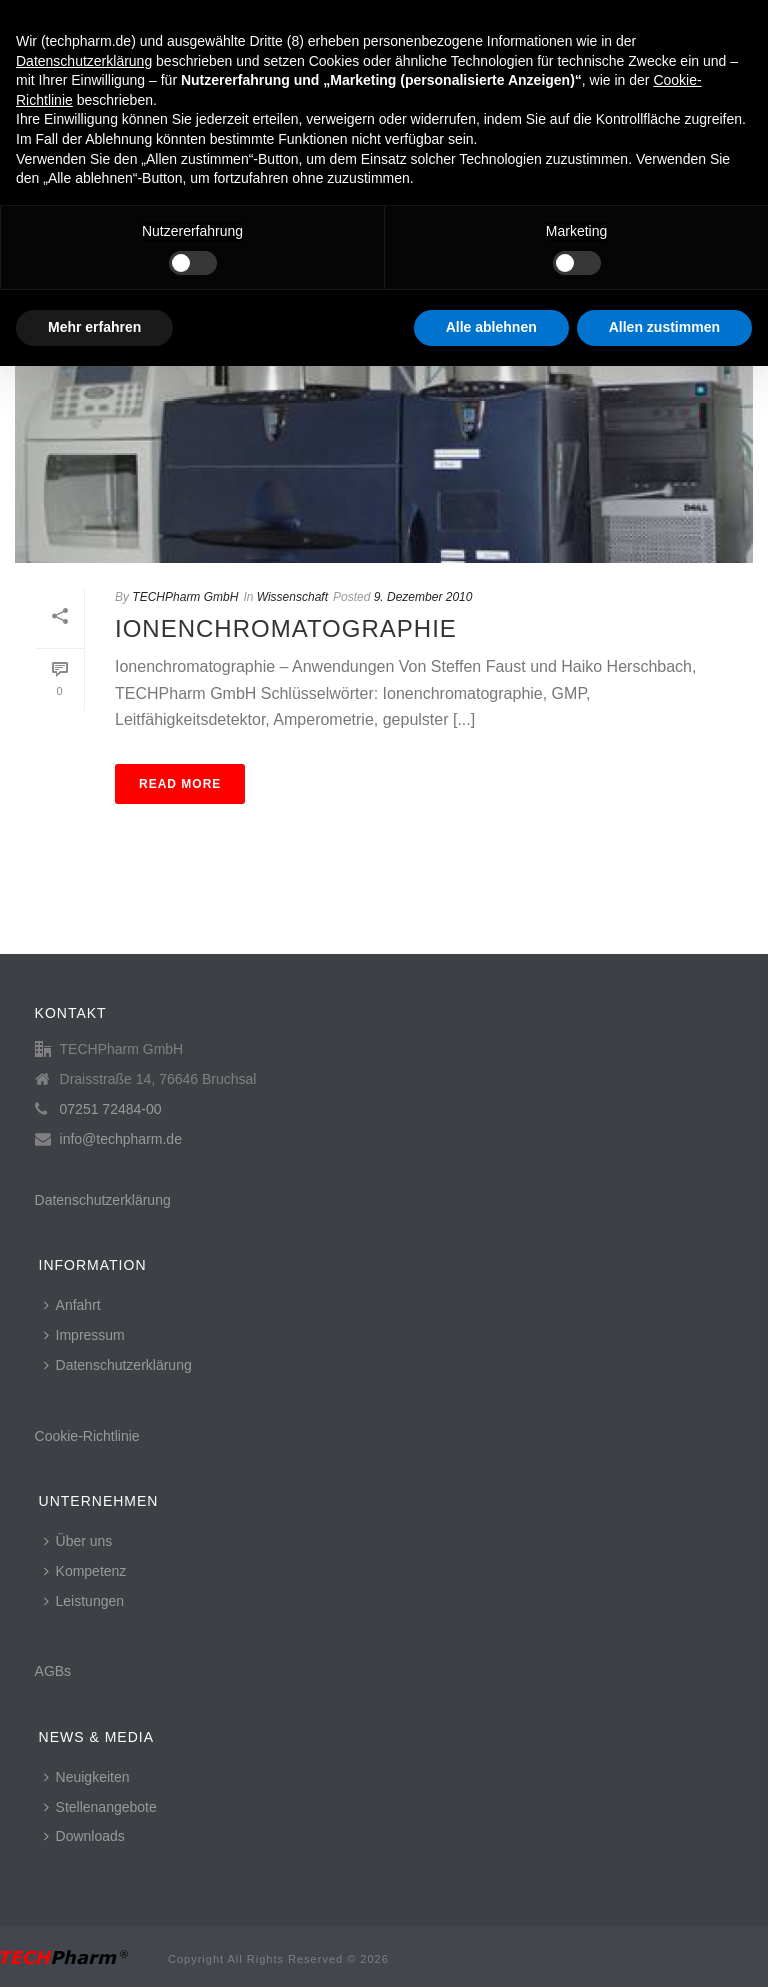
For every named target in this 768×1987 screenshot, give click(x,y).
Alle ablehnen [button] (491, 327)
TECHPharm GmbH (185, 597)
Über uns (78, 1541)
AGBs (53, 1671)
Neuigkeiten (87, 1777)
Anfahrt (72, 1305)
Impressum (84, 1335)
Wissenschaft (292, 597)
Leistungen (84, 1601)
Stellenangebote (100, 1807)
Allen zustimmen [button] (664, 327)
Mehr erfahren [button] (94, 327)
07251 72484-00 (111, 1109)
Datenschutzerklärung (103, 1200)
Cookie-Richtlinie (87, 1436)
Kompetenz (85, 1571)
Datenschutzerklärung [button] (84, 61)
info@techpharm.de (121, 1139)
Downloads (84, 1836)
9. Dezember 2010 (423, 597)
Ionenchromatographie (286, 628)
